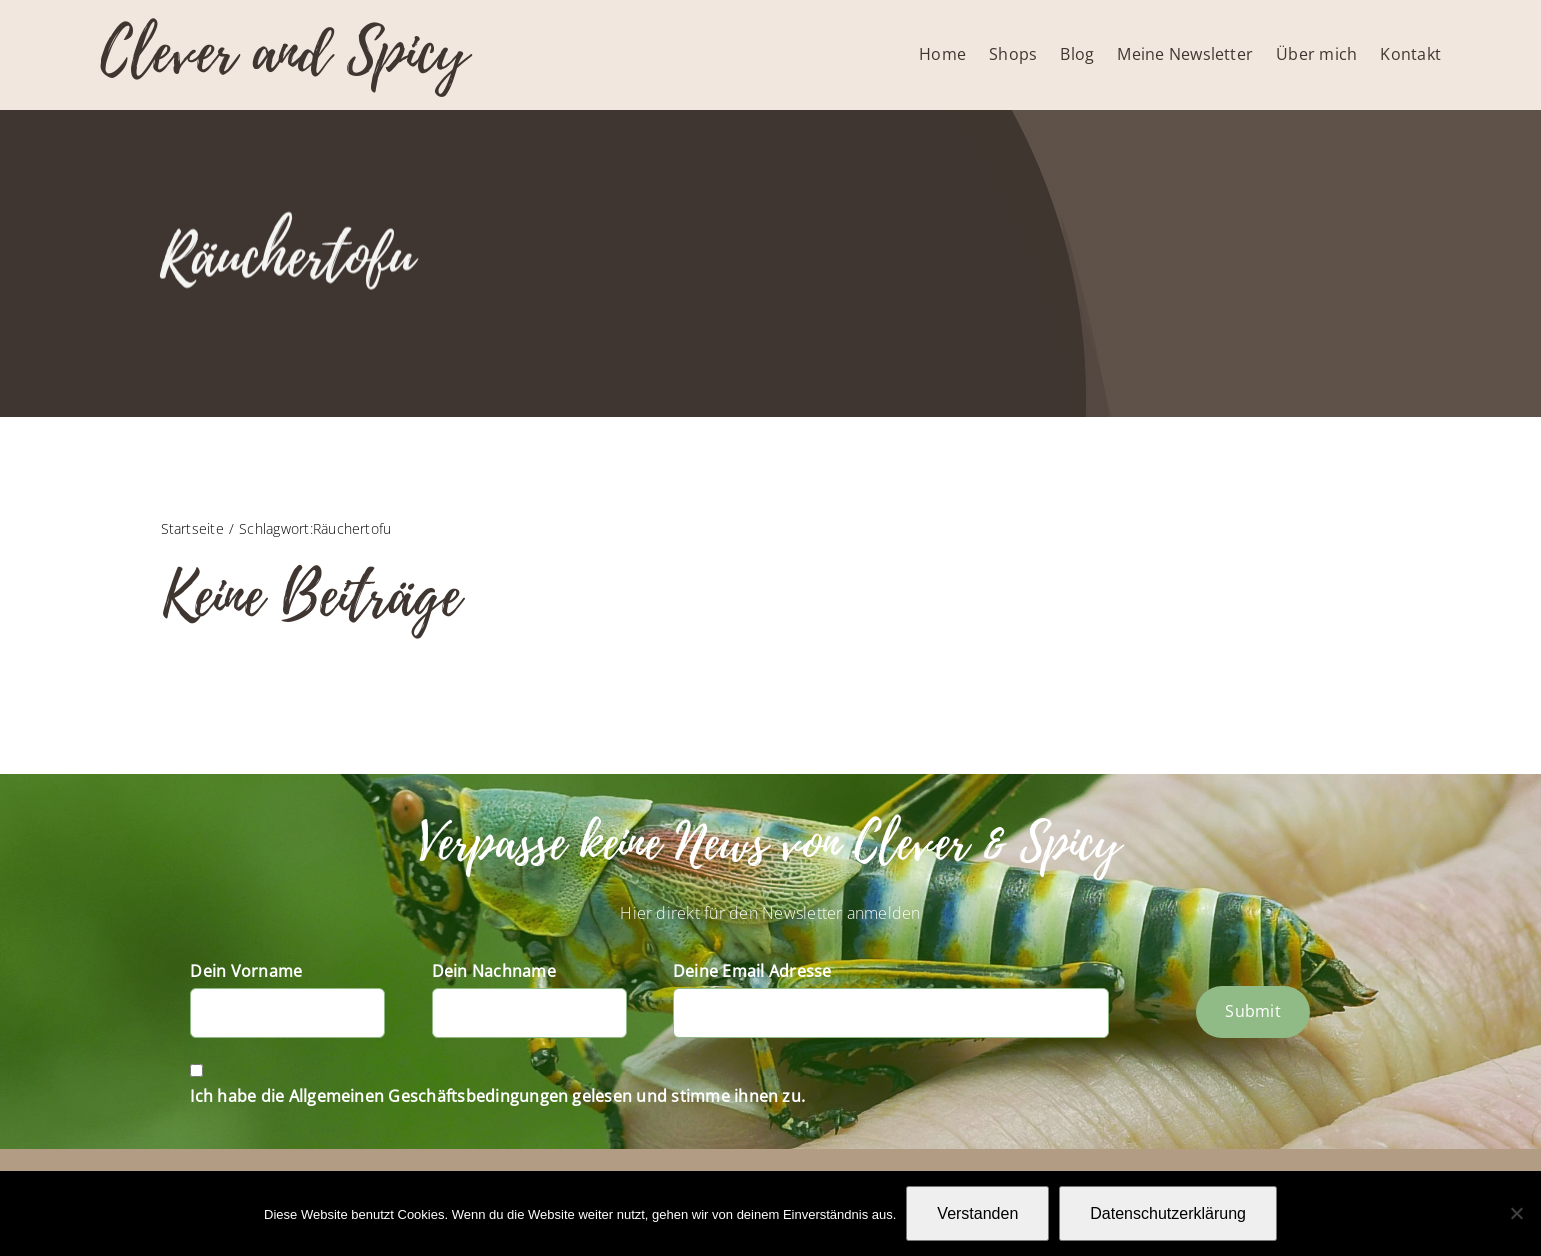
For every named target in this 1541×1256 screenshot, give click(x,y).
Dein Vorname (246, 971)
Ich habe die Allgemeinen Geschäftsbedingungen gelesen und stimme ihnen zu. (497, 1096)
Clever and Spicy (284, 52)
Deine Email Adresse (752, 971)
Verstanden (977, 1213)
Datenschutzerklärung (1168, 1213)
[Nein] (1516, 1213)
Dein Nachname (494, 971)
